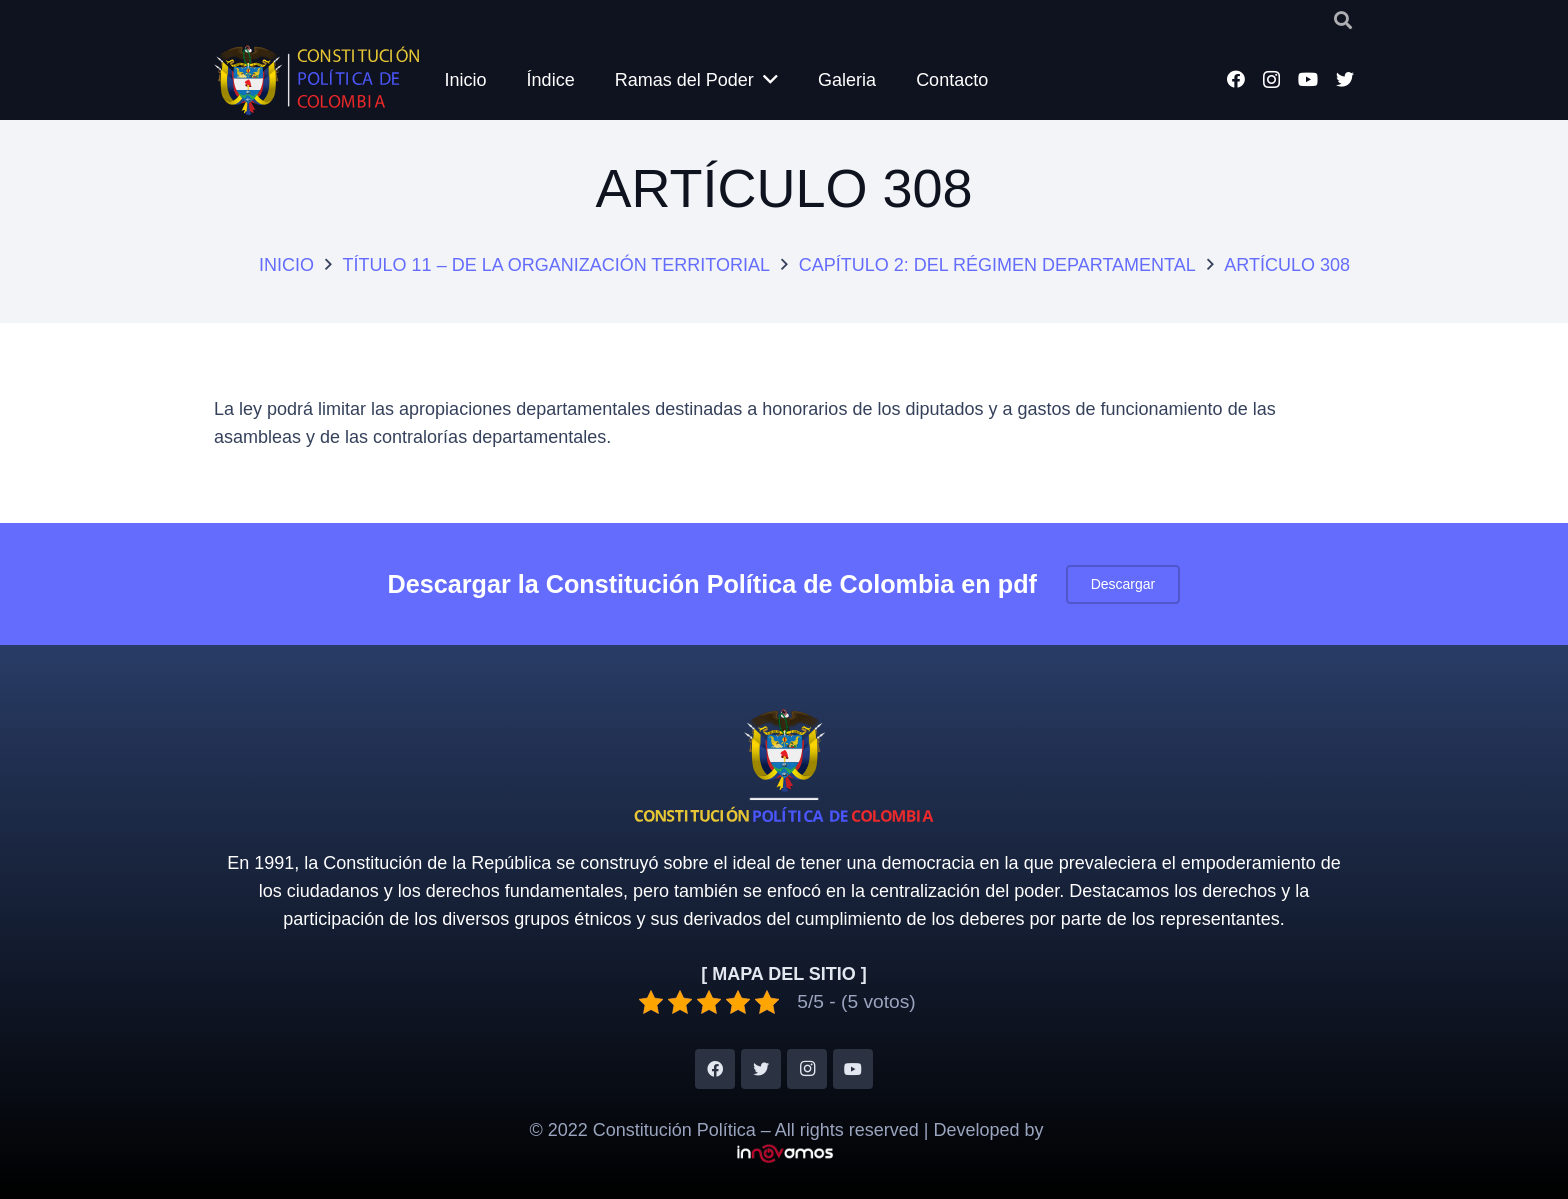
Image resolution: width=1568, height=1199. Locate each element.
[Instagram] (1271, 80)
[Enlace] (316, 80)
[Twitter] (1345, 79)
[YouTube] (1308, 79)
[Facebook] (1236, 79)
